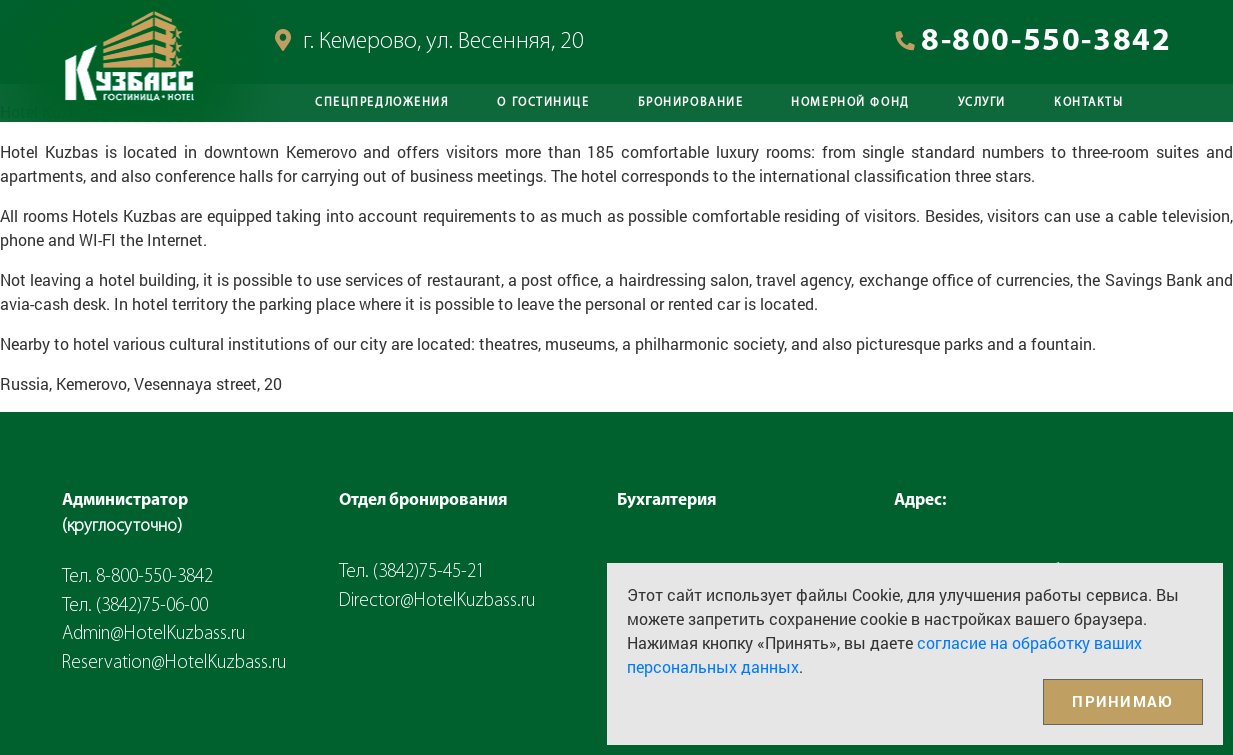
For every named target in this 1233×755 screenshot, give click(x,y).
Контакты (1088, 103)
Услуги (982, 103)
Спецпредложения (382, 103)
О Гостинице (543, 103)
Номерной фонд (850, 103)
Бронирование (691, 103)
